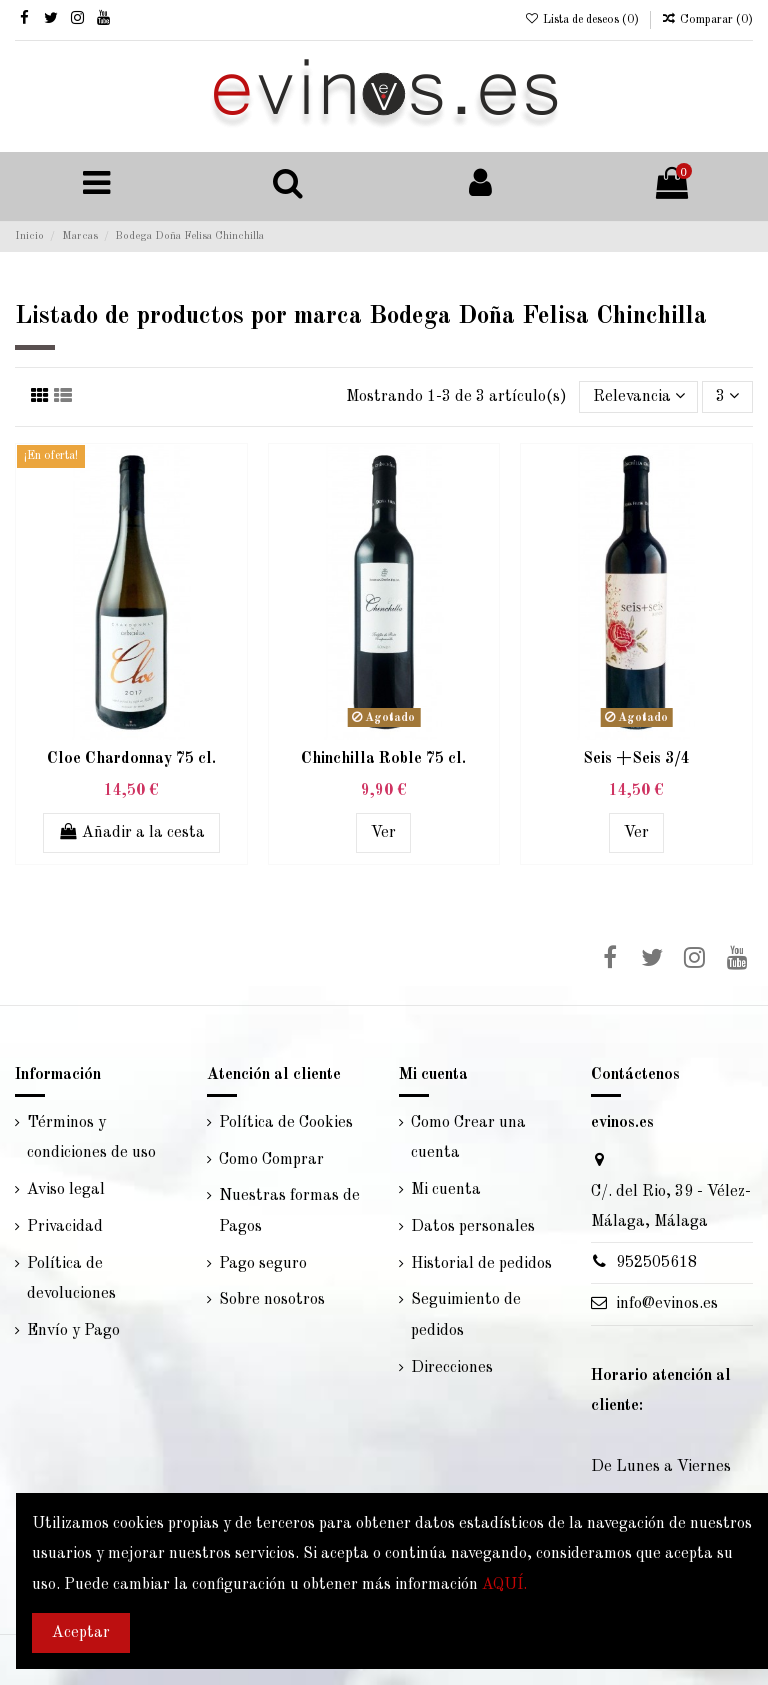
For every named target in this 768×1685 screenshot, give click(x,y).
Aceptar (81, 1633)
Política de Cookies (286, 1123)
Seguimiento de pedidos (466, 1315)
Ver (383, 833)
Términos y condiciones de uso (91, 1138)
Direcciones (452, 1368)
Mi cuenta (446, 1190)
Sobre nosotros (272, 1300)
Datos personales (473, 1227)
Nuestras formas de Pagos (289, 1211)
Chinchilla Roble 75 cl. (383, 759)
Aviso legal (66, 1190)
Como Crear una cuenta (468, 1138)
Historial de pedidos (481, 1264)
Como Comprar (271, 1160)
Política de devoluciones (71, 1279)
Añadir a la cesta (132, 832)
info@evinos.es (667, 1304)
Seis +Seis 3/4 (636, 759)
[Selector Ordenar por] (639, 397)
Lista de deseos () (582, 20)
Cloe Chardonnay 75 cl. (131, 759)
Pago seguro (263, 1264)
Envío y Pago (73, 1331)
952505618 (656, 1263)
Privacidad (65, 1227)
